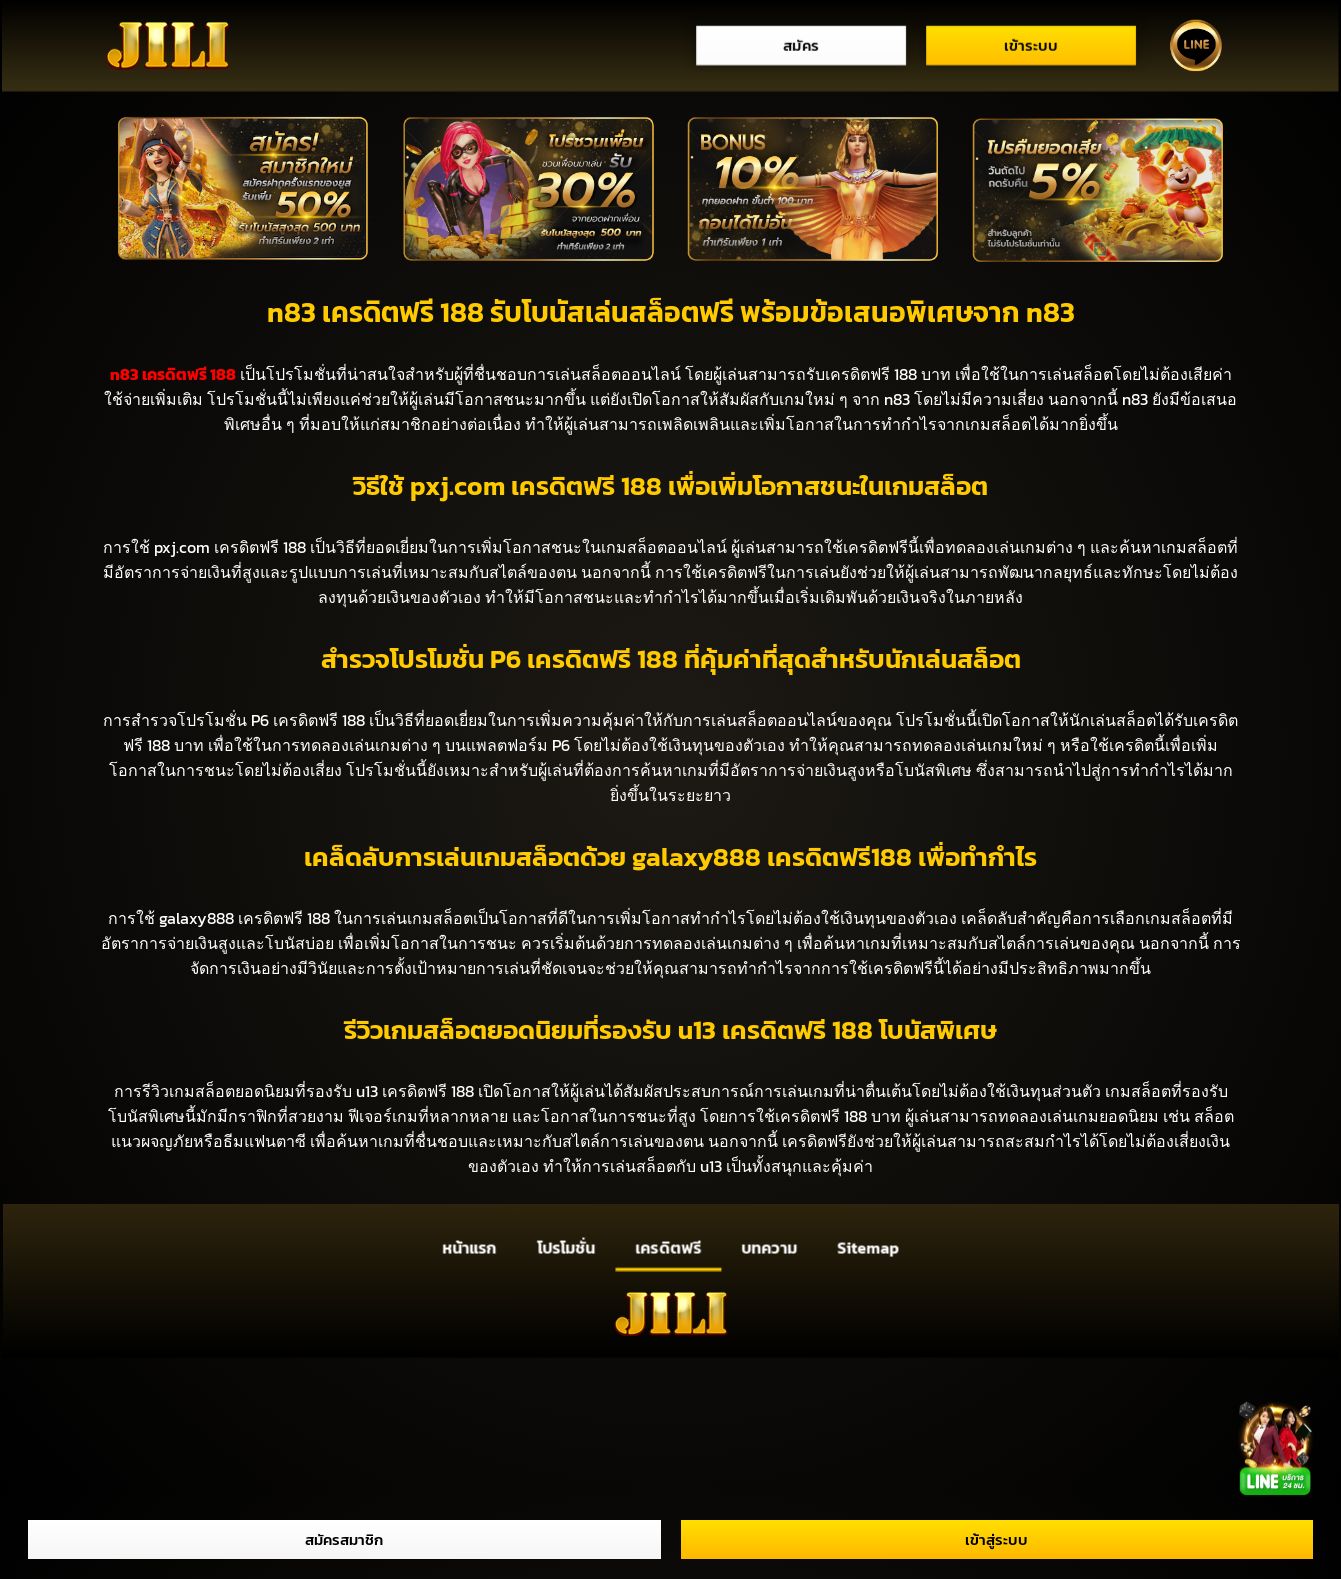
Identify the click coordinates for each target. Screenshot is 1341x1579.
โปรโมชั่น (565, 1247)
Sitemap (868, 1247)
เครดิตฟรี (668, 1247)
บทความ (768, 1247)
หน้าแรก (469, 1247)
